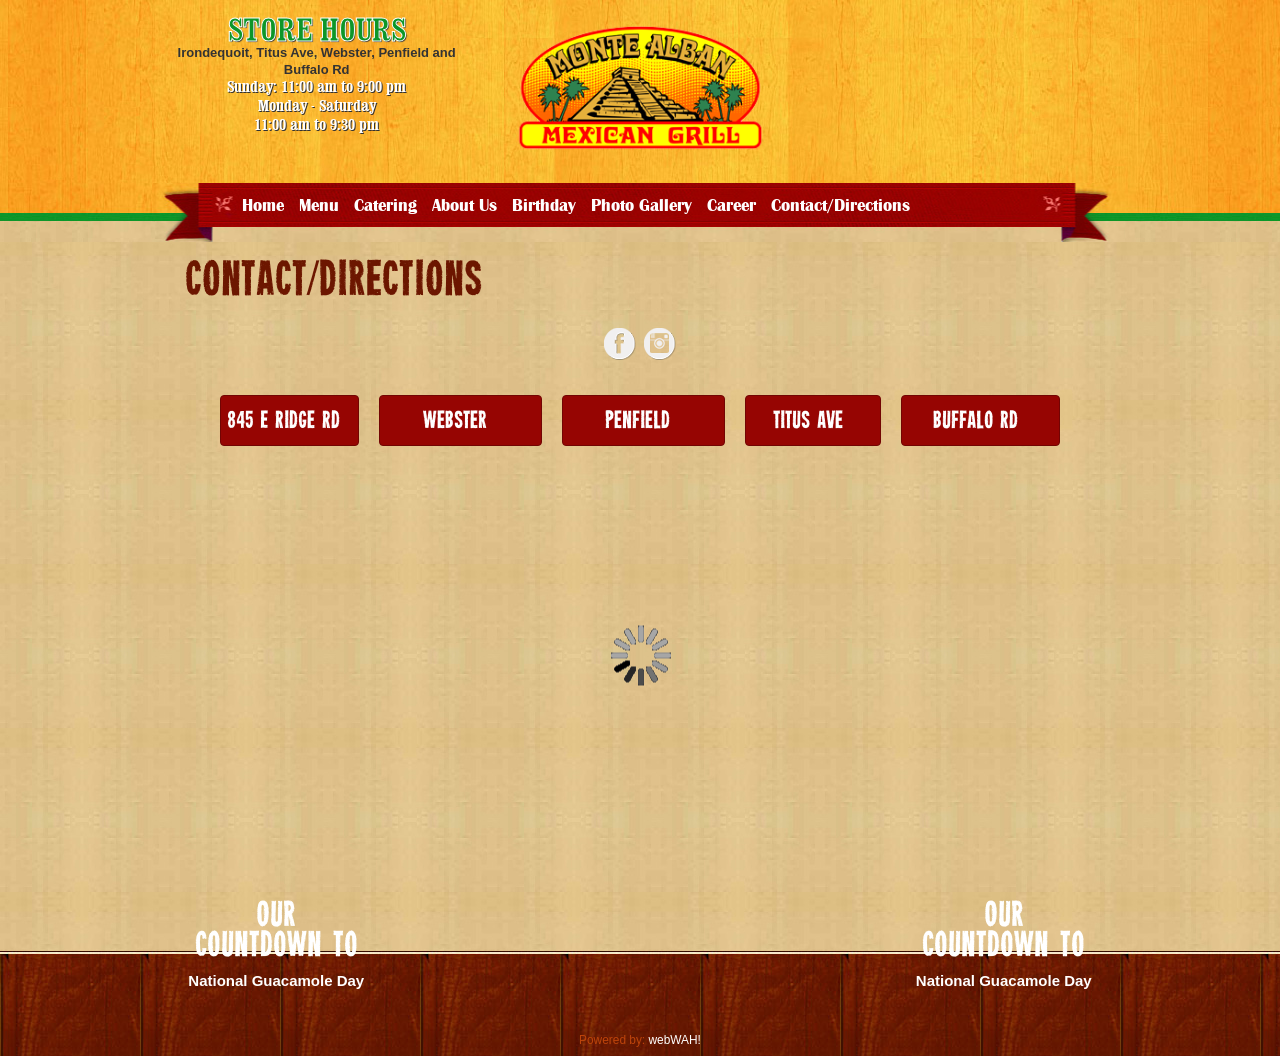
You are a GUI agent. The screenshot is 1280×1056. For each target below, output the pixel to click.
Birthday (544, 206)
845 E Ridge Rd (283, 421)
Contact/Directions (840, 206)
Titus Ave (808, 421)
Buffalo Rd (975, 421)
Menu (319, 206)
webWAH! (674, 1040)
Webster (455, 421)
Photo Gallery (641, 206)
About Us (464, 206)
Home (263, 206)
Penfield (637, 421)
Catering (385, 206)
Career (731, 206)
